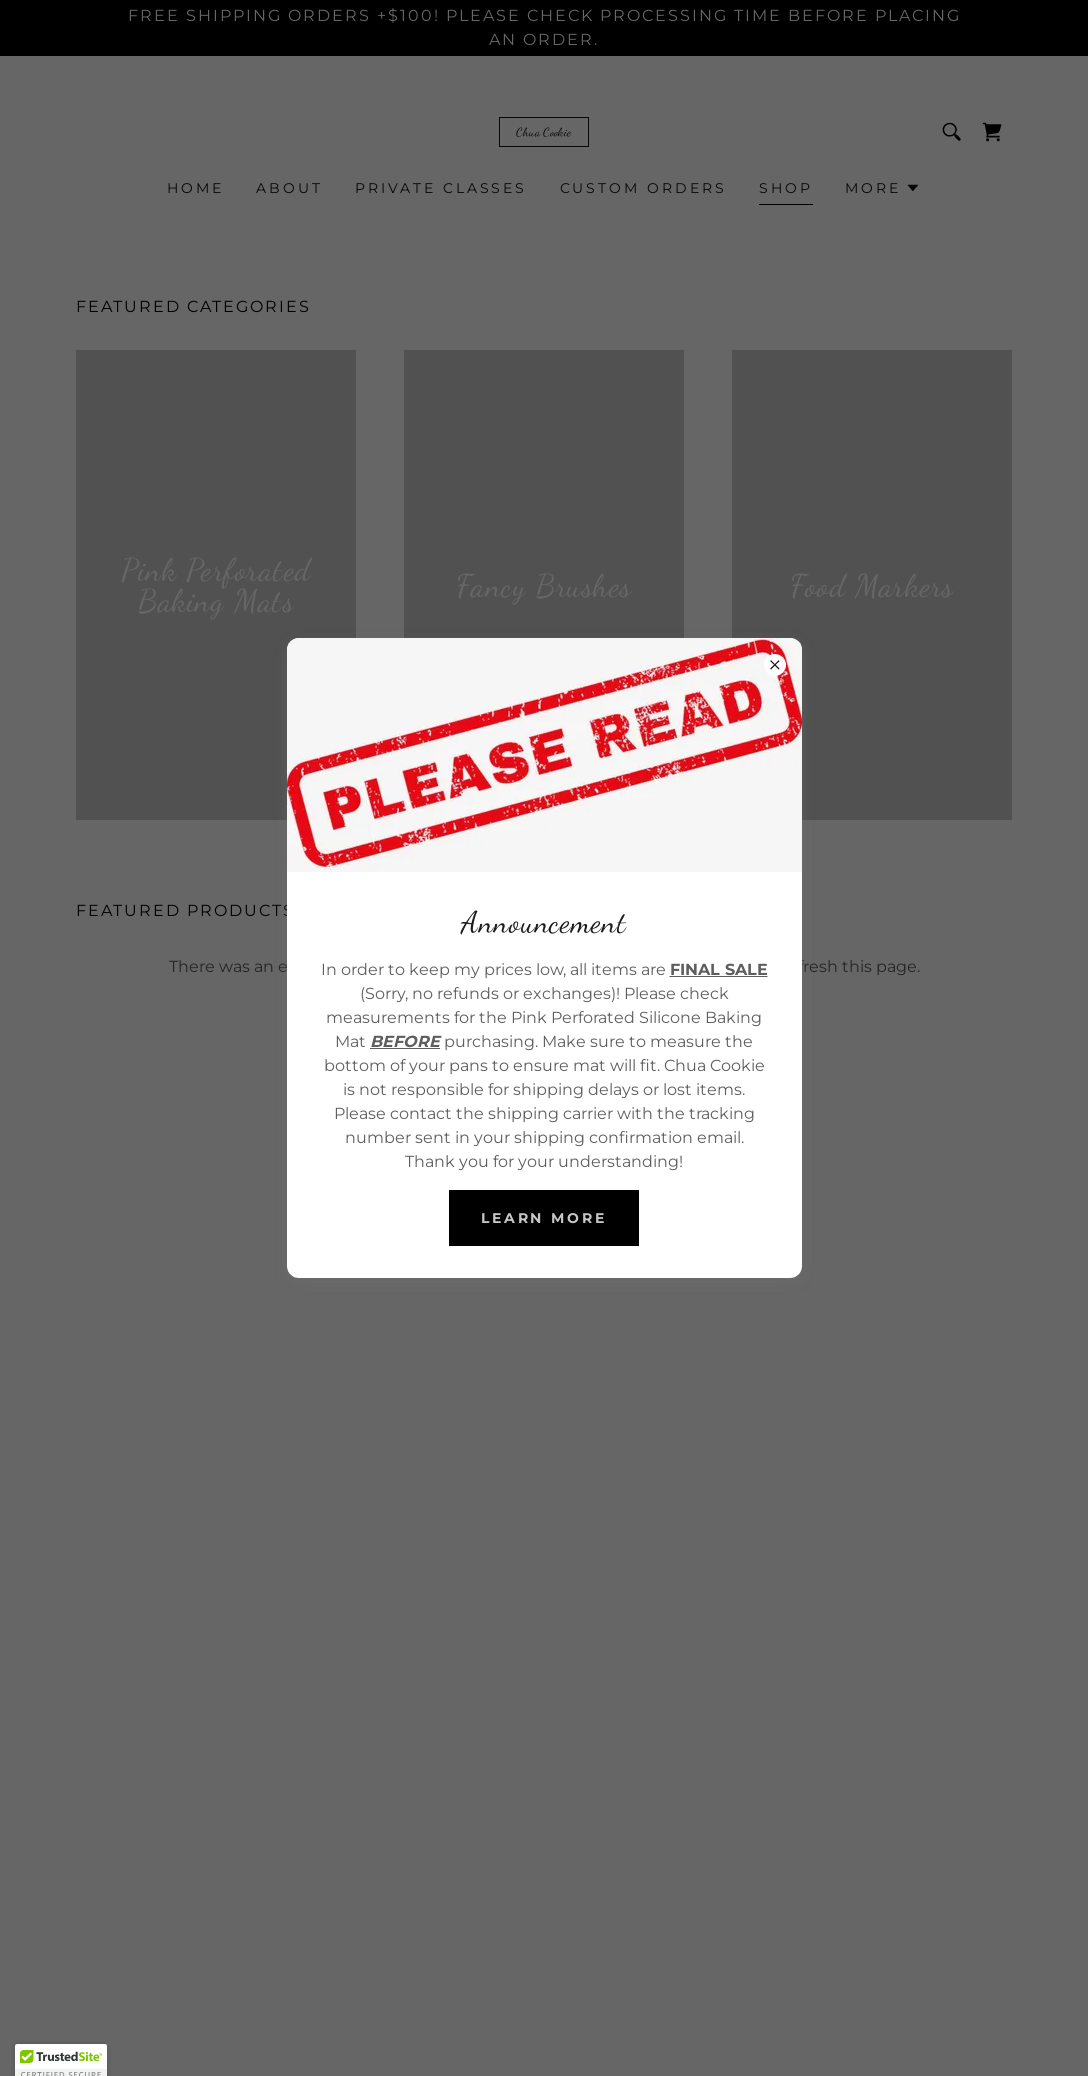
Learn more (544, 1218)
